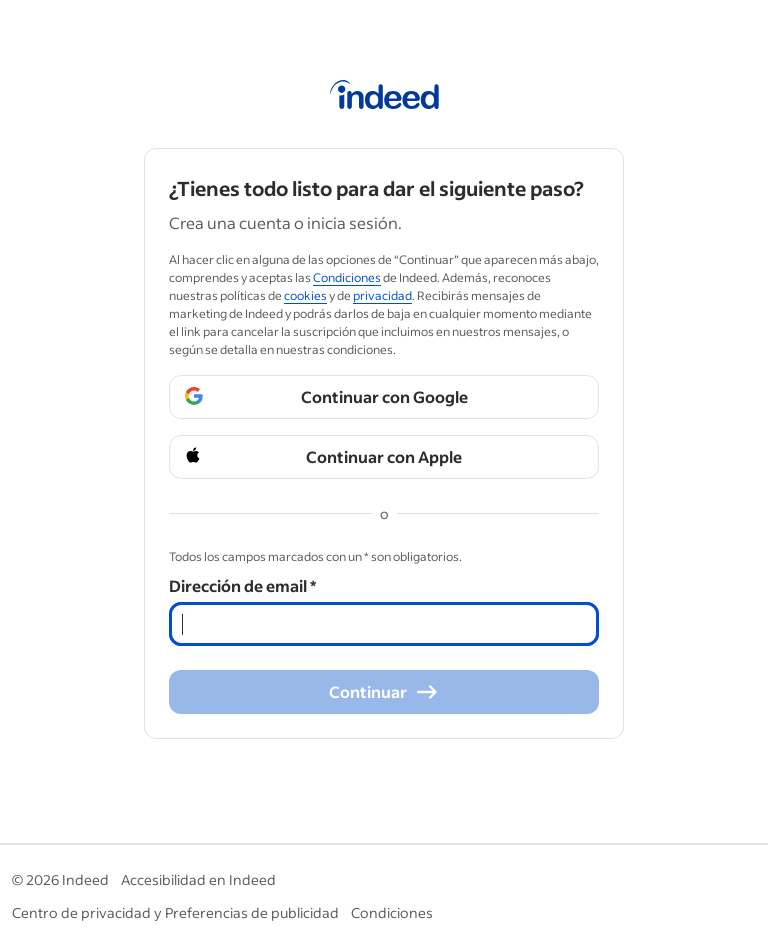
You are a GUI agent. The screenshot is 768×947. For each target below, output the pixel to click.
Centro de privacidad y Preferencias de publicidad (175, 912)
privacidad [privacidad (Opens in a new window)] (382, 295)
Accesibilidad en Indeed (198, 879)
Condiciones (392, 912)
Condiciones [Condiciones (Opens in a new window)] (347, 277)
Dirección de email (242, 585)
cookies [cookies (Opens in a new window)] (305, 295)
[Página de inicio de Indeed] (384, 98)
